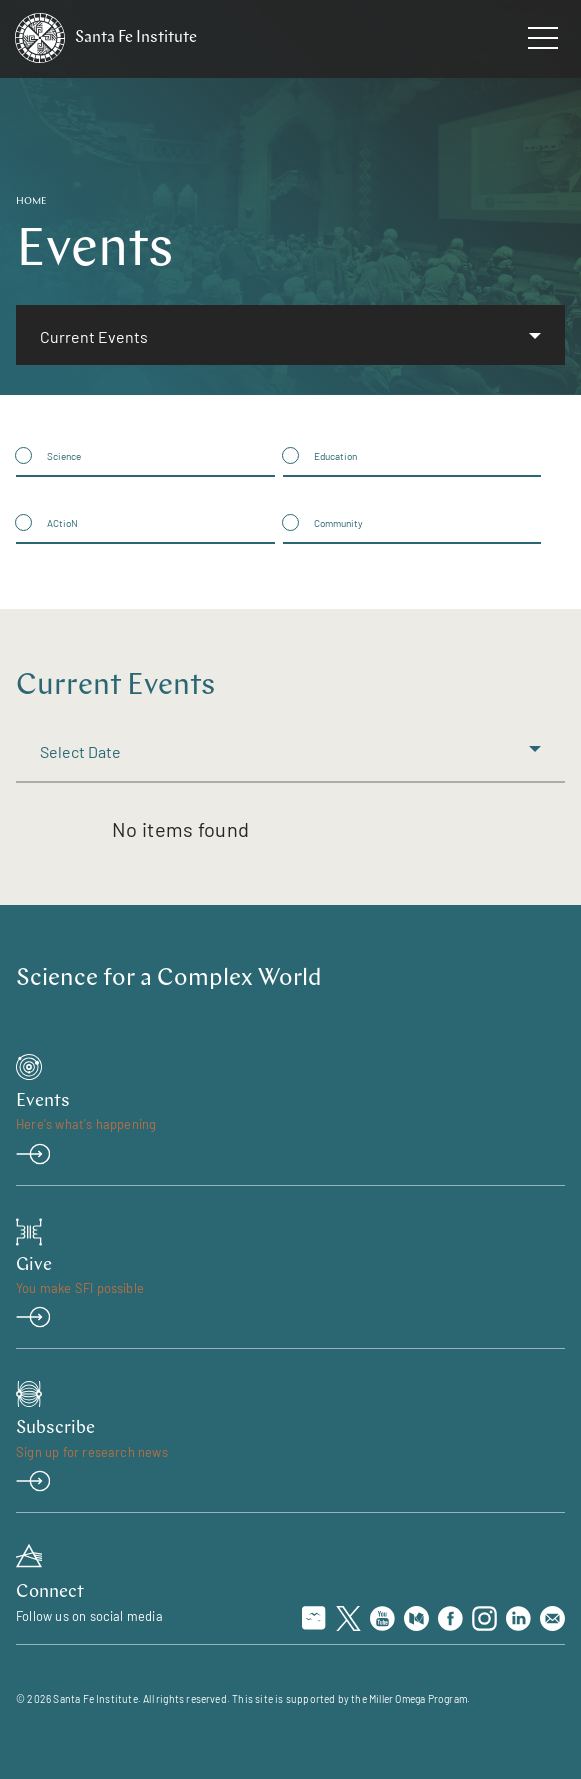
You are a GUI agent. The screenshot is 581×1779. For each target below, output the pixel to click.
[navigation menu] (543, 42)
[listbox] (290, 334)
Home (31, 201)
